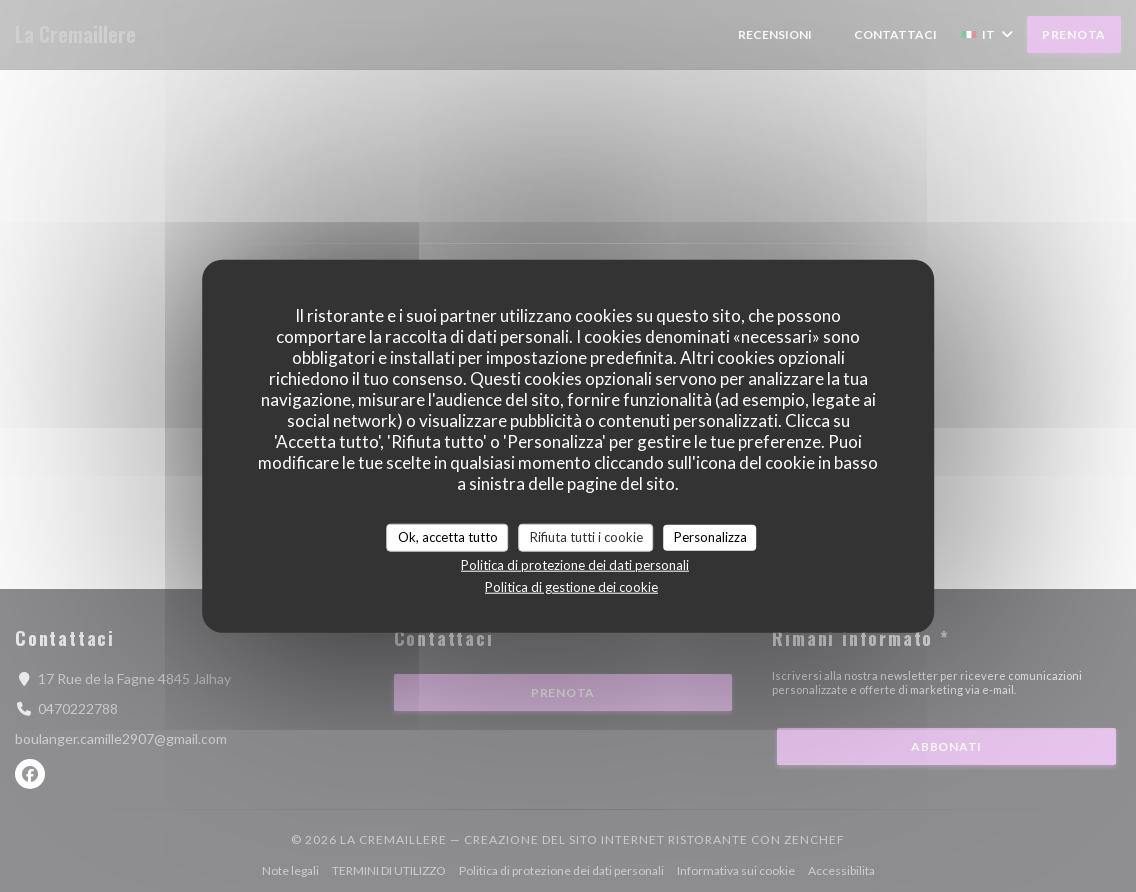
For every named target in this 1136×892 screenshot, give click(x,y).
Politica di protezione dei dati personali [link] (575, 564)
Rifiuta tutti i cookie (586, 537)
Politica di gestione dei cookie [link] (571, 586)
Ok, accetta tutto (448, 537)
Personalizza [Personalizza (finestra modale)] (710, 537)
